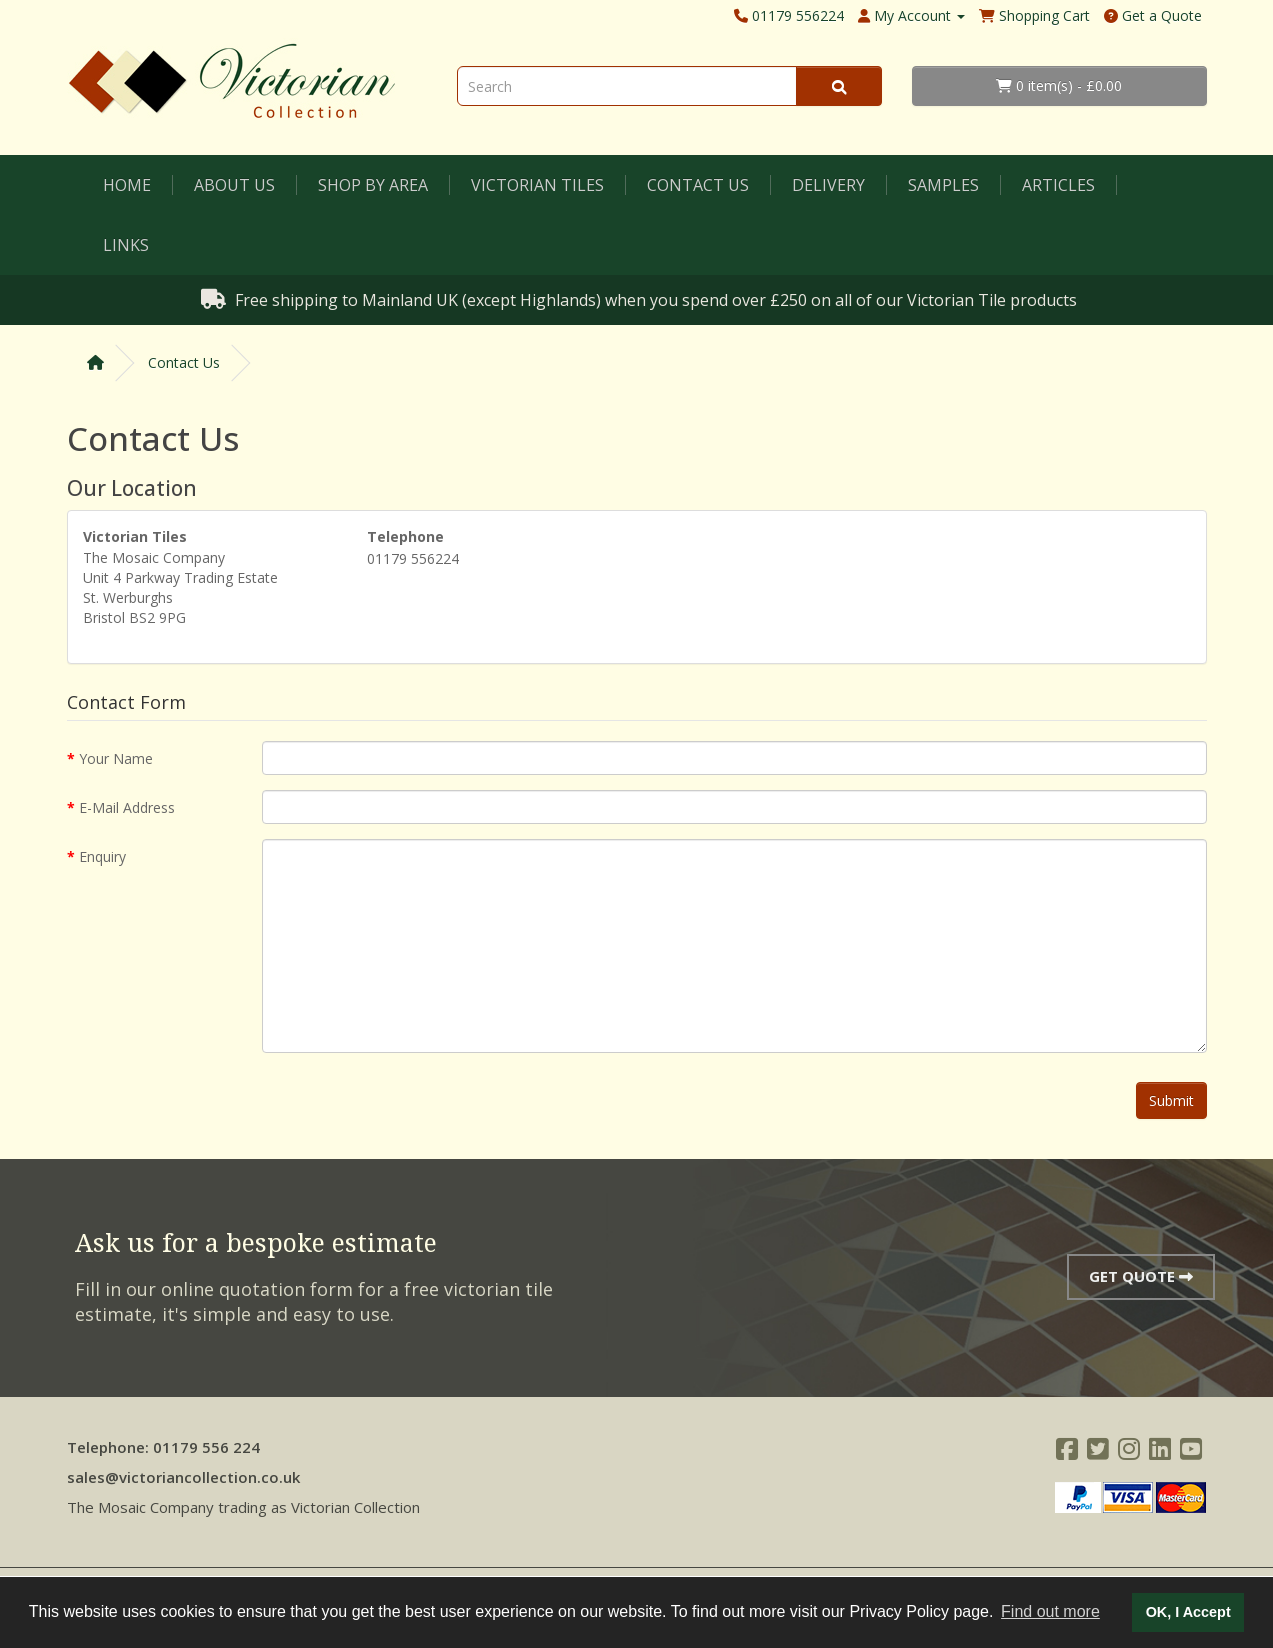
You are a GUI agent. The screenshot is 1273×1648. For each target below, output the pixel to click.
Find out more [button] (1050, 1611)
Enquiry (102, 856)
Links (126, 245)
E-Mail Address (127, 807)
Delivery (828, 185)
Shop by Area (373, 185)
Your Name (116, 758)
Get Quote (1141, 1276)
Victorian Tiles (537, 185)
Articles (1058, 185)
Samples (943, 185)
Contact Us (698, 185)
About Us (234, 185)
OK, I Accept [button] (1188, 1612)
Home (127, 185)
